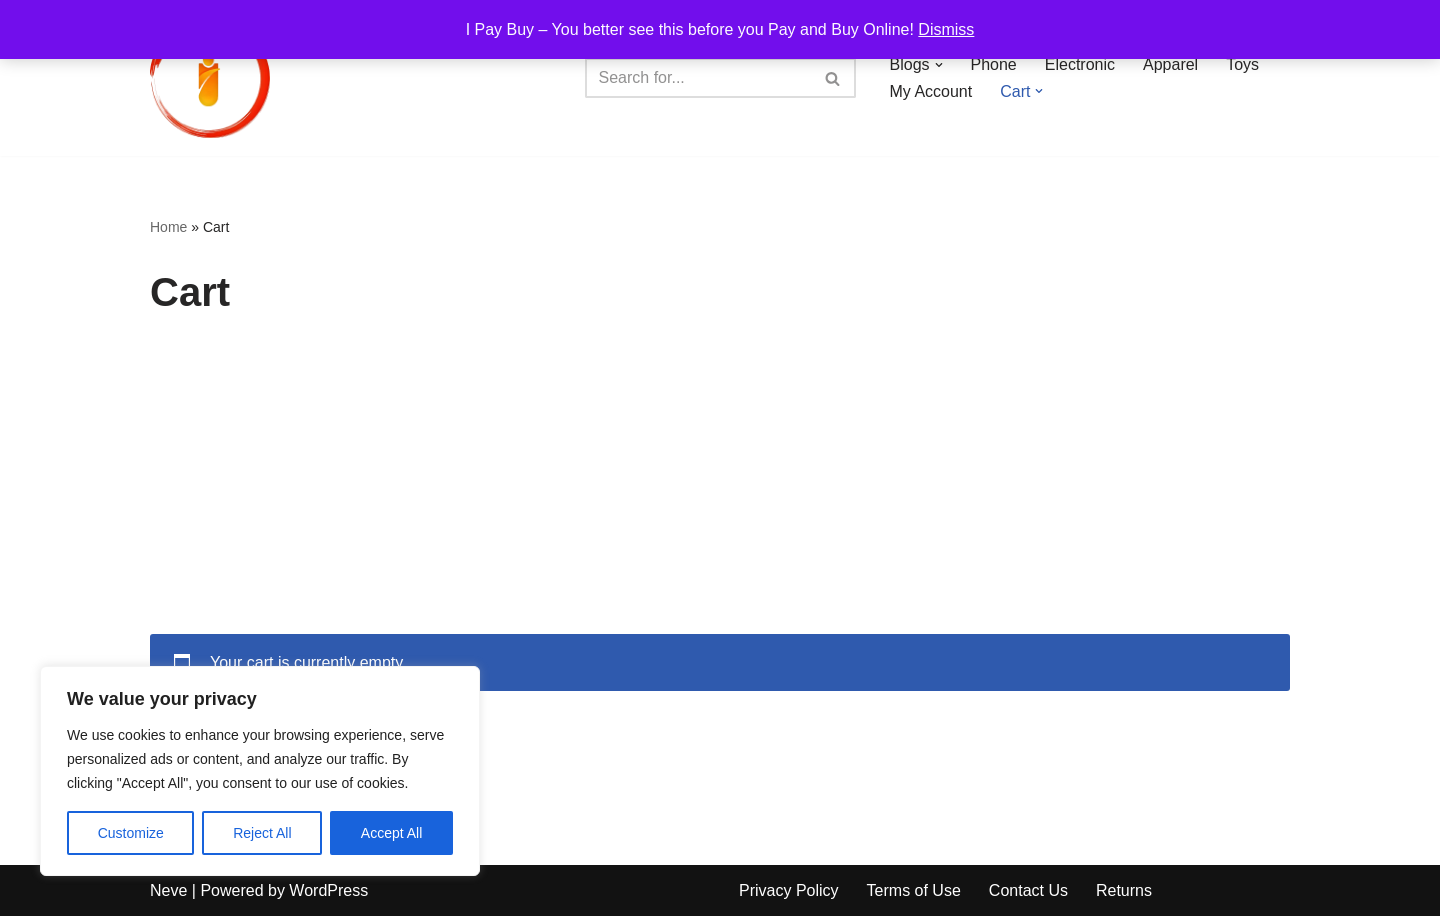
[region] (260, 771)
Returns (1124, 890)
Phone (994, 64)
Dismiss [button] (946, 29)
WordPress (328, 890)
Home (168, 227)
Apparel (1170, 64)
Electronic (1080, 64)
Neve (168, 890)
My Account (931, 91)
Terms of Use (914, 890)
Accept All (391, 833)
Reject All (262, 833)
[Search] (698, 78)
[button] (939, 65)
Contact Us (1028, 890)
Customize (131, 833)
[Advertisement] (720, 484)
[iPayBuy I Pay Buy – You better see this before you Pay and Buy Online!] (210, 78)
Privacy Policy (789, 890)
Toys (1242, 64)
